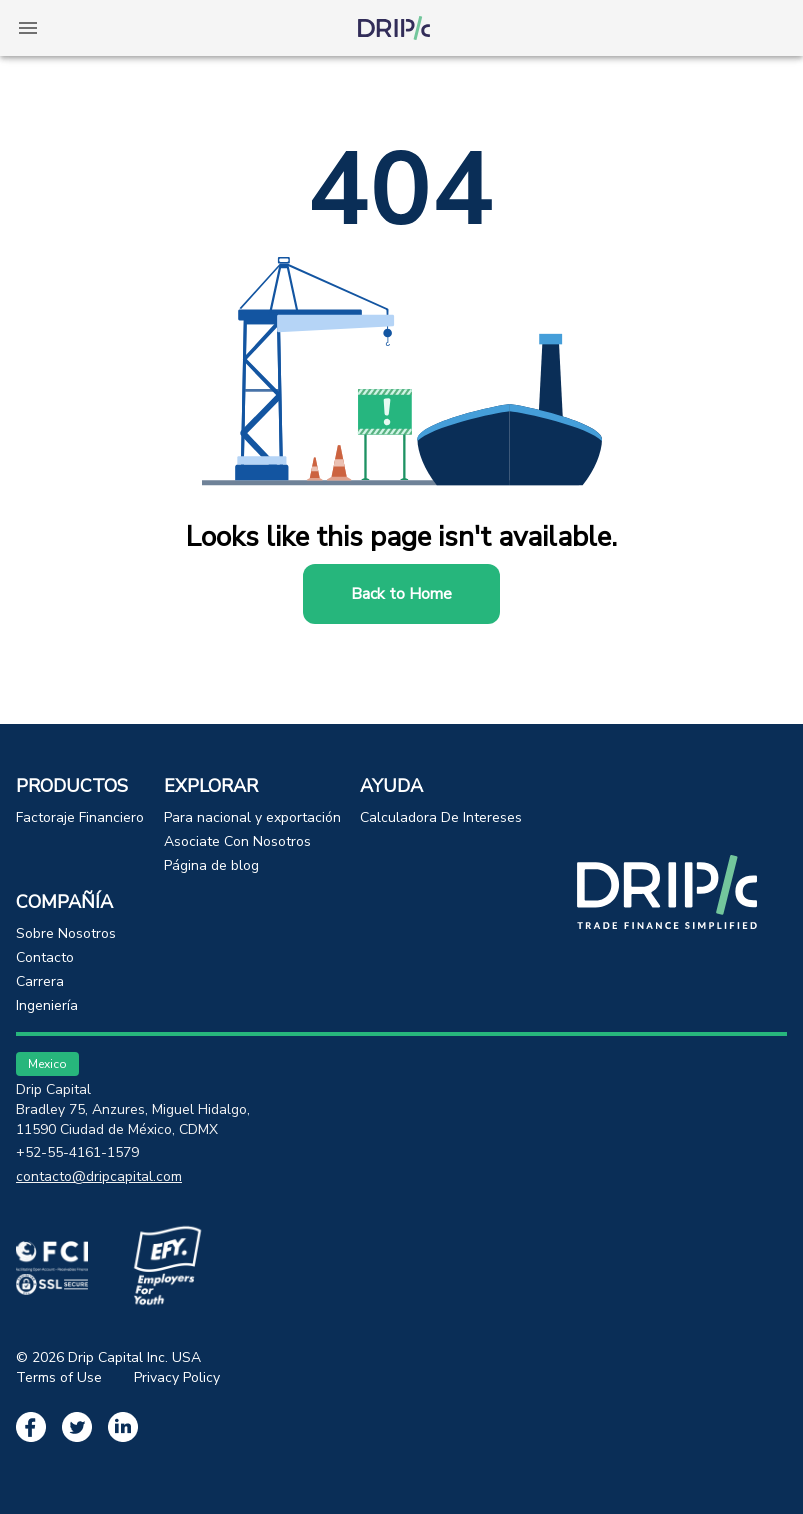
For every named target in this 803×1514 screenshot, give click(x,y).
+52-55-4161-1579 (77, 1152)
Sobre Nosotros (66, 933)
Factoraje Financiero (80, 817)
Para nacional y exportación (252, 817)
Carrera (40, 981)
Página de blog (211, 865)
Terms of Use (59, 1377)
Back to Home (401, 594)
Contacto (45, 957)
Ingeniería (47, 1005)
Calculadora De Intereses (441, 817)
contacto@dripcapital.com (99, 1176)
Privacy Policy (177, 1377)
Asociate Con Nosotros (237, 841)
